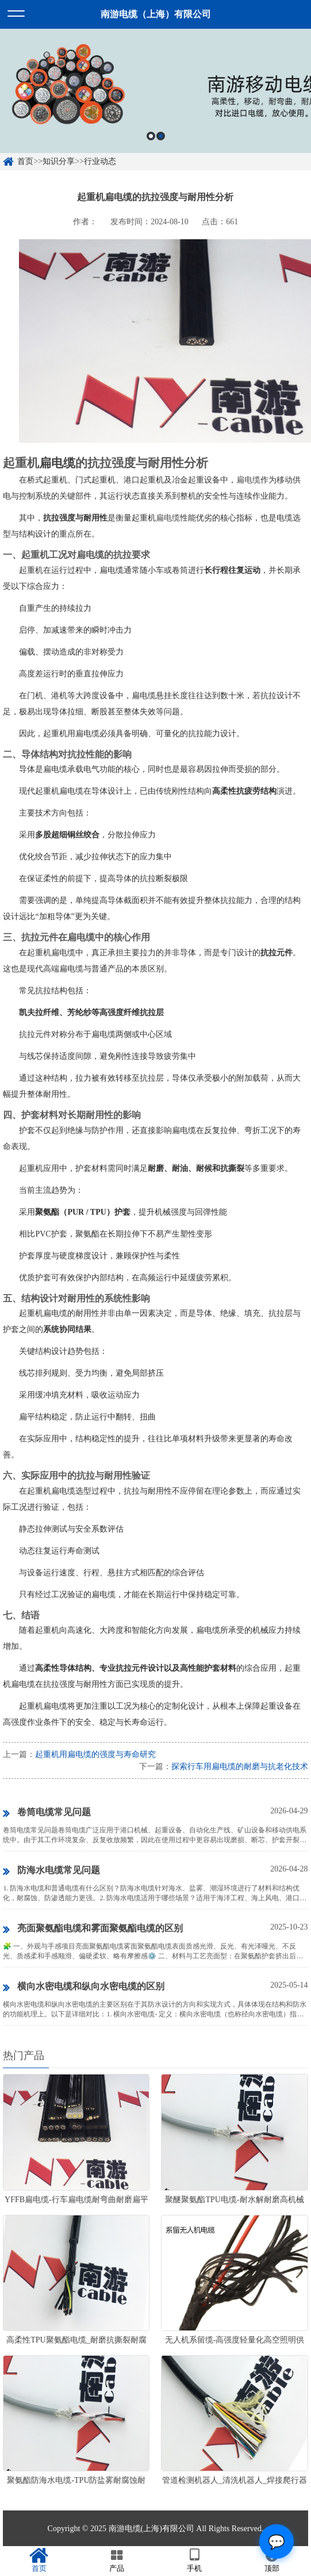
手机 (194, 2560)
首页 (25, 161)
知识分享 (59, 161)
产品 (116, 2560)
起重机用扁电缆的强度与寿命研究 (95, 1754)
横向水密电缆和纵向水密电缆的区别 (83, 1987)
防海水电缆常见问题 (51, 1871)
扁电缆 (57, 463)
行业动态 (100, 161)
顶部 (272, 2560)
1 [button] (151, 136)
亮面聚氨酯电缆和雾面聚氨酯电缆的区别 (93, 1929)
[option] (155, 91)
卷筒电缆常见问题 (47, 1813)
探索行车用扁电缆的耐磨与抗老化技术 (239, 1766)
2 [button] (161, 136)
